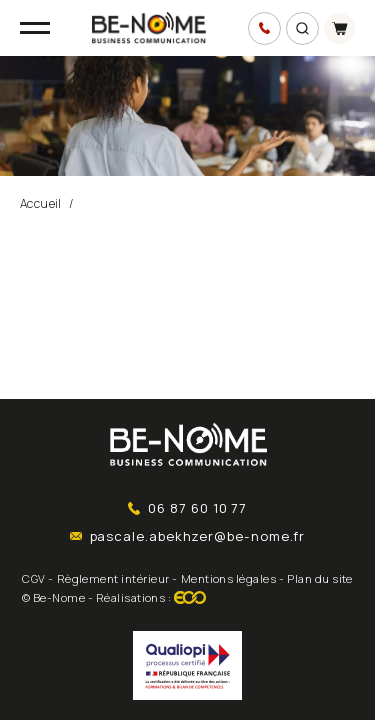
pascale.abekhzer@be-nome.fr (188, 536)
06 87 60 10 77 (188, 508)
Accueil (41, 203)
